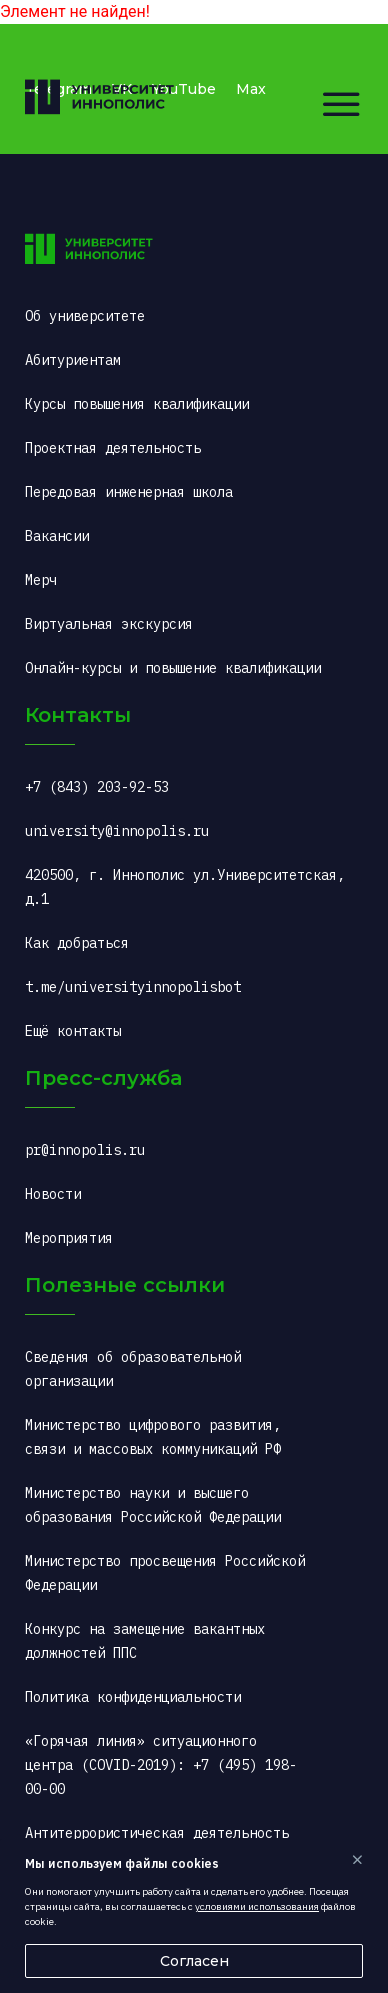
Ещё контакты (73, 1031)
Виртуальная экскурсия (109, 624)
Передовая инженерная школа (129, 492)
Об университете (85, 316)
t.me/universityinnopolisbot (133, 987)
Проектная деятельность (113, 448)
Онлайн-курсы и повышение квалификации (173, 668)
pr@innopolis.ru (85, 1150)
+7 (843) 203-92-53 (97, 787)
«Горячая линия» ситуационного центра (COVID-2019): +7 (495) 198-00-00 (161, 1765)
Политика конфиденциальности (133, 1697)
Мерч (41, 580)
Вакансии (57, 536)
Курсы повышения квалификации (137, 404)
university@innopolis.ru (117, 831)
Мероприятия (69, 1238)
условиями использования (257, 1906)
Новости (53, 1194)
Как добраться (77, 943)
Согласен (194, 1961)
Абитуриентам (73, 360)
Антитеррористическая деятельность (157, 1833)
